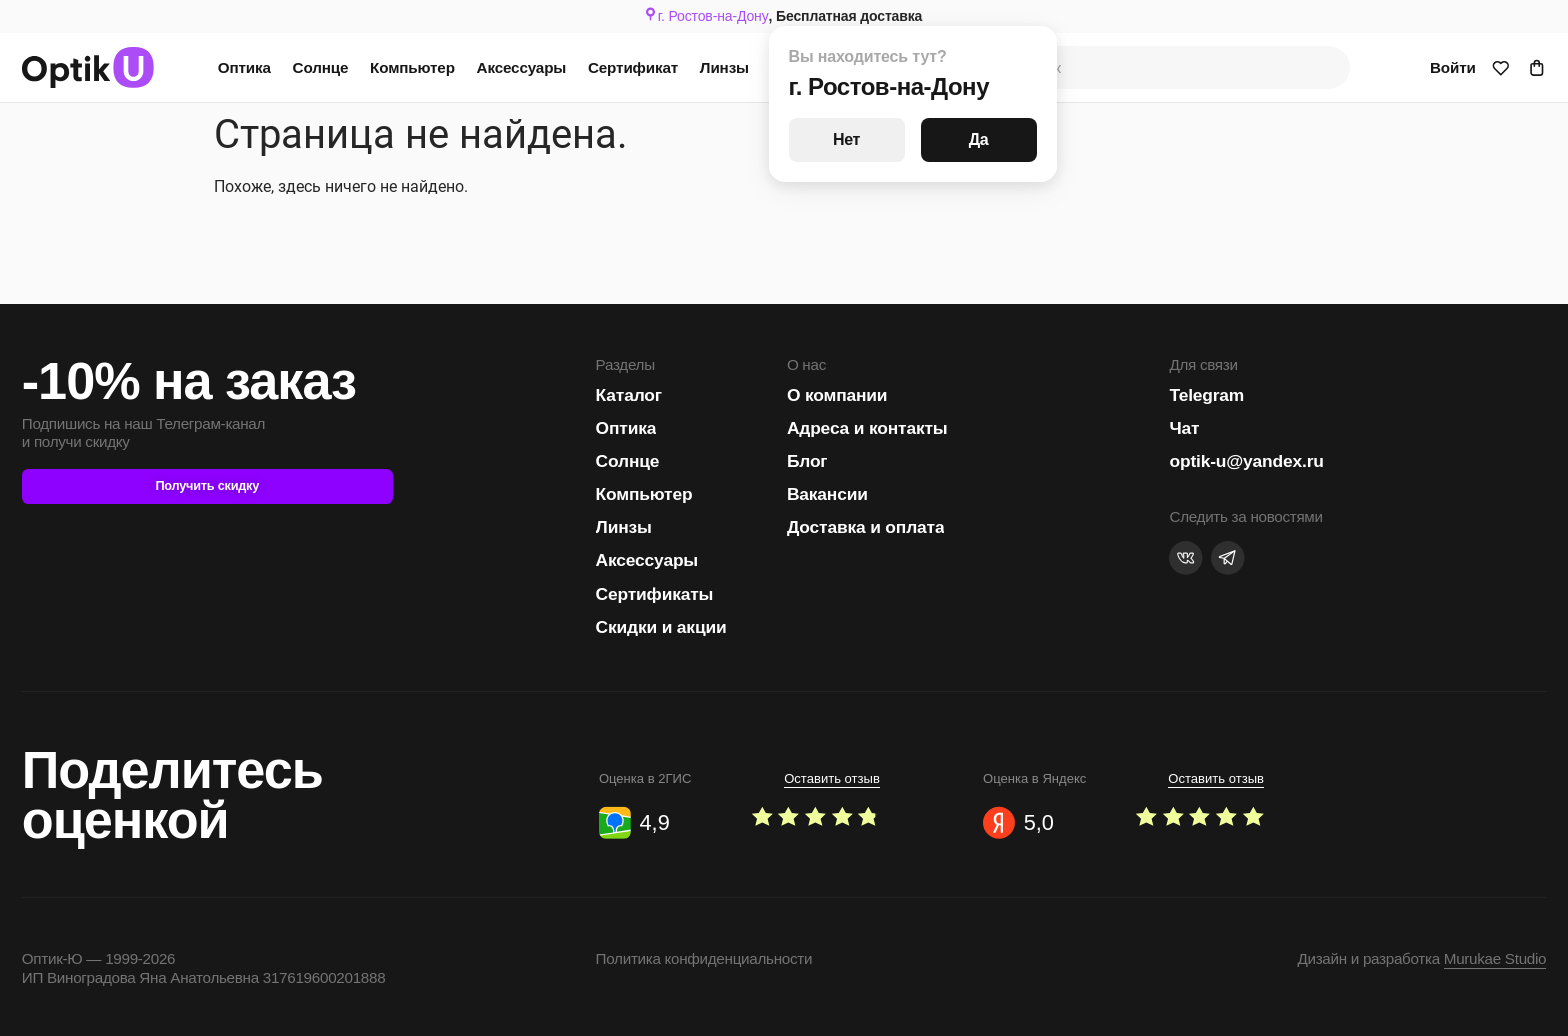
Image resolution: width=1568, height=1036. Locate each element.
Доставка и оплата (866, 527)
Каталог (629, 395)
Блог (807, 461)
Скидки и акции (661, 627)
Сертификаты (655, 594)
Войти (1453, 67)
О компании (837, 395)
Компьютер (412, 67)
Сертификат (633, 67)
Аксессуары (522, 67)
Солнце (321, 67)
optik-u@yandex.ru (1246, 461)
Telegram (1206, 395)
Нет (846, 139)
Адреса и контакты (867, 428)
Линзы (724, 67)
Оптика (244, 67)
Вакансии (827, 494)
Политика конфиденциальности (704, 958)
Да (979, 139)
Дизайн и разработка (1421, 958)
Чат (1184, 428)
